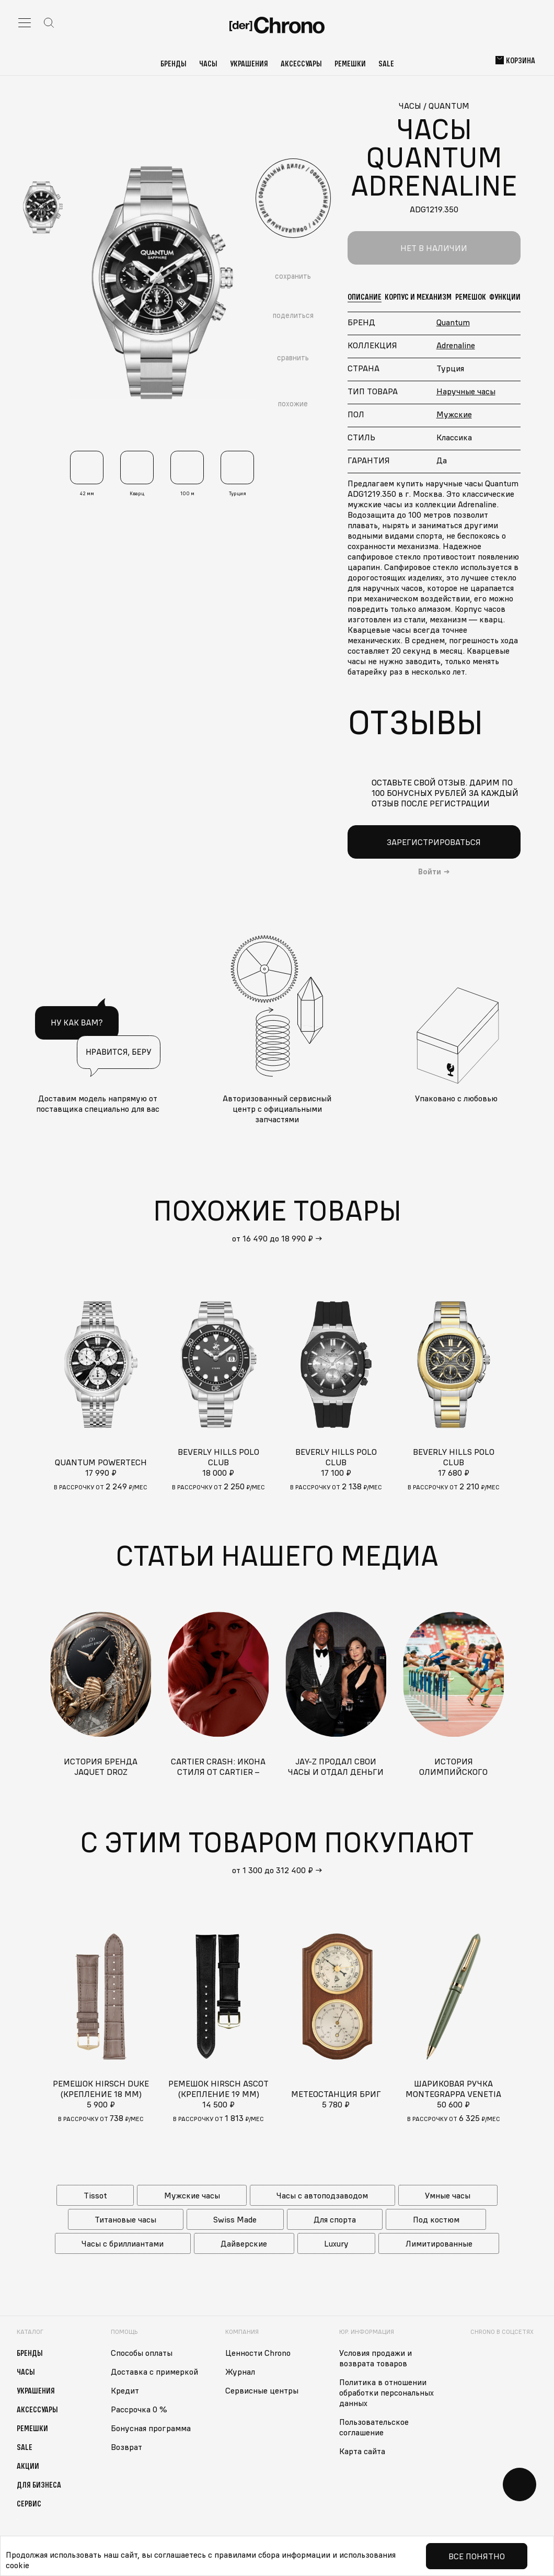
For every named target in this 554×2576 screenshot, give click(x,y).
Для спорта (335, 2219)
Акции (28, 2465)
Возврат (126, 2447)
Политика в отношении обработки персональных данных (386, 2392)
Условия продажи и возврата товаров (375, 2357)
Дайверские (244, 2243)
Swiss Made (235, 2219)
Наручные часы (465, 391)
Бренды (173, 63)
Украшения (249, 63)
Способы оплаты (141, 2352)
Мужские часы (192, 2195)
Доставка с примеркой (154, 2371)
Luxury (336, 2243)
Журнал (240, 2371)
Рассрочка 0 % (139, 2409)
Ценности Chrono (258, 2352)
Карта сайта (362, 2451)
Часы (208, 63)
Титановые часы (125, 2219)
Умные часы (447, 2195)
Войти (429, 871)
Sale (386, 63)
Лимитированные (439, 2243)
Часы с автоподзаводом (322, 2195)
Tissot (95, 2195)
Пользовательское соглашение (374, 2427)
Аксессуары (301, 63)
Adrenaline (455, 345)
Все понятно (476, 2556)
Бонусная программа (151, 2428)
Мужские (454, 414)
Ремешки (350, 63)
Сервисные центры (261, 2390)
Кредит (125, 2390)
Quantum (453, 322)
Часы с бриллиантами (123, 2243)
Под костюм (436, 2219)
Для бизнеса (39, 2484)
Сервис (29, 2503)
